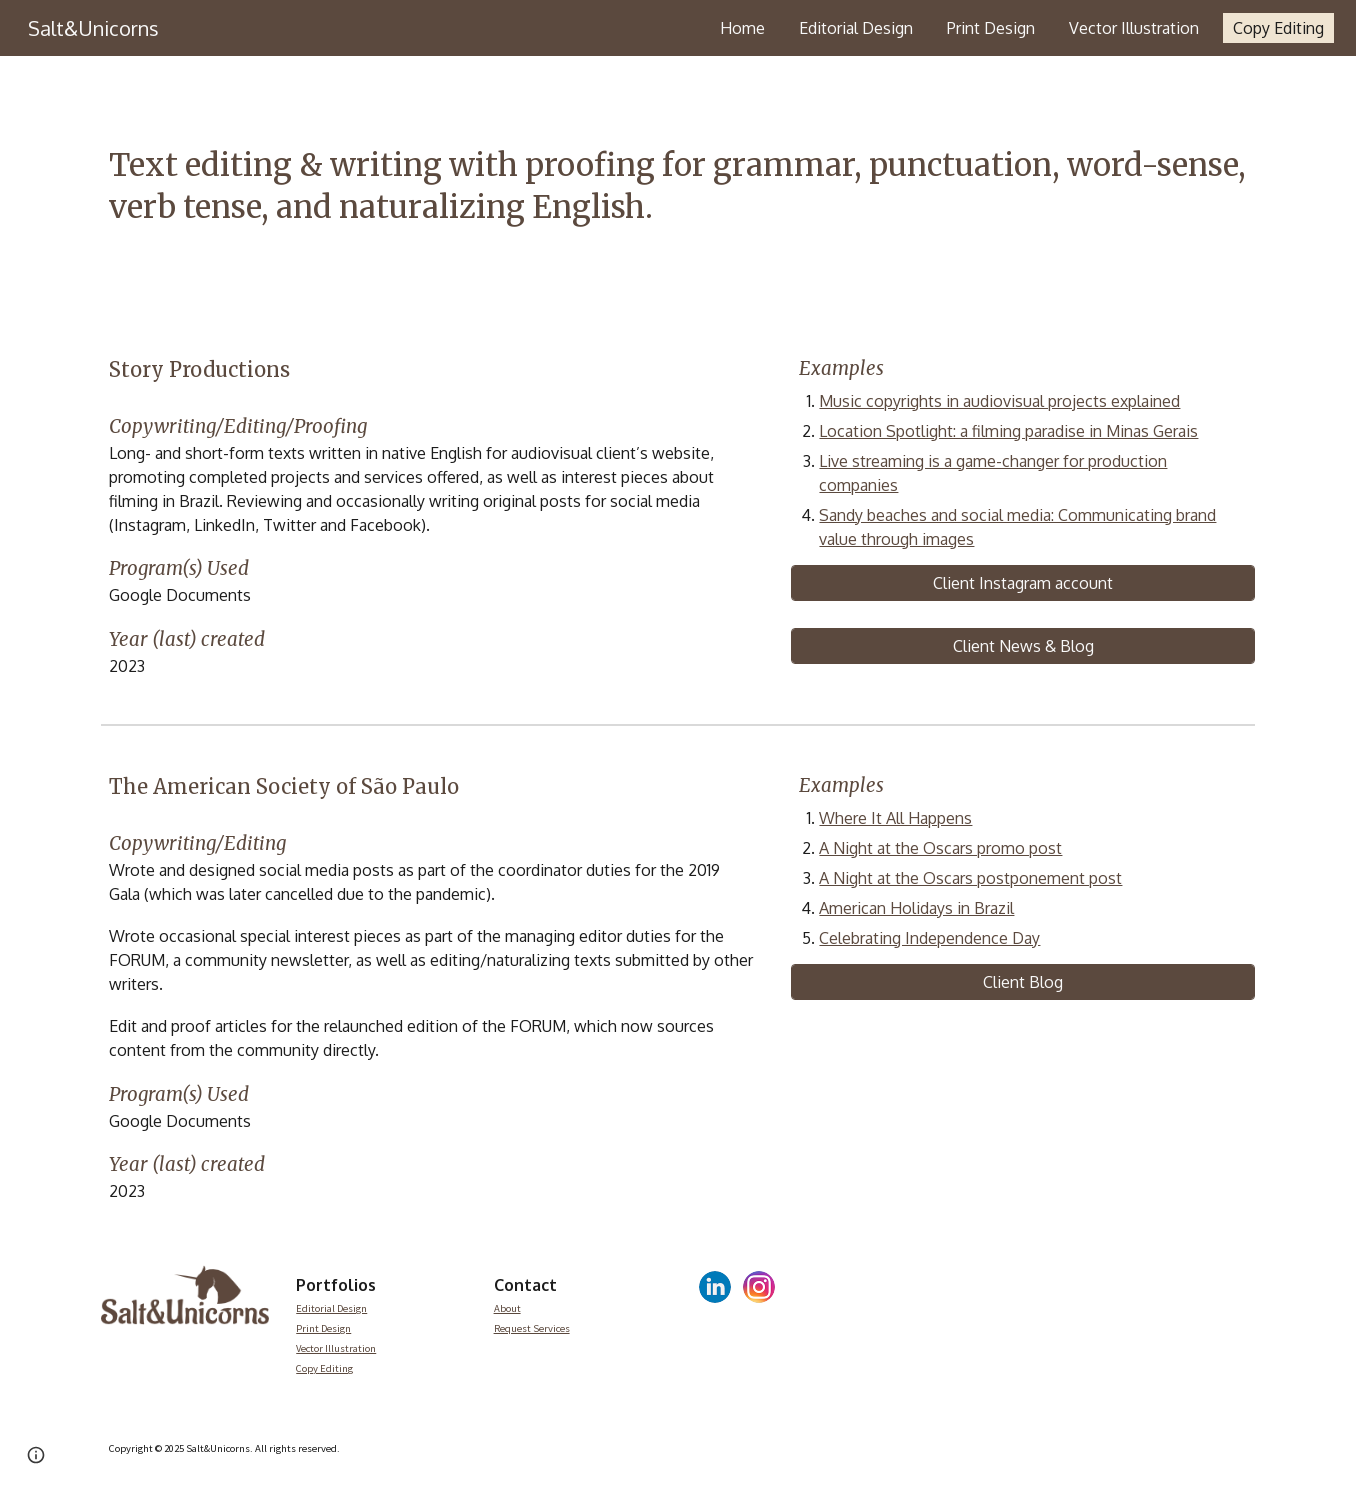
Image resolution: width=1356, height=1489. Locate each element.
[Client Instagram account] (1023, 583)
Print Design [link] (991, 28)
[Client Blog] (1023, 982)
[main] (678, 186)
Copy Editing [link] (1278, 28)
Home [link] (742, 28)
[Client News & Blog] (1023, 646)
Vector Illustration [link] (1134, 28)
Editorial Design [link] (856, 28)
